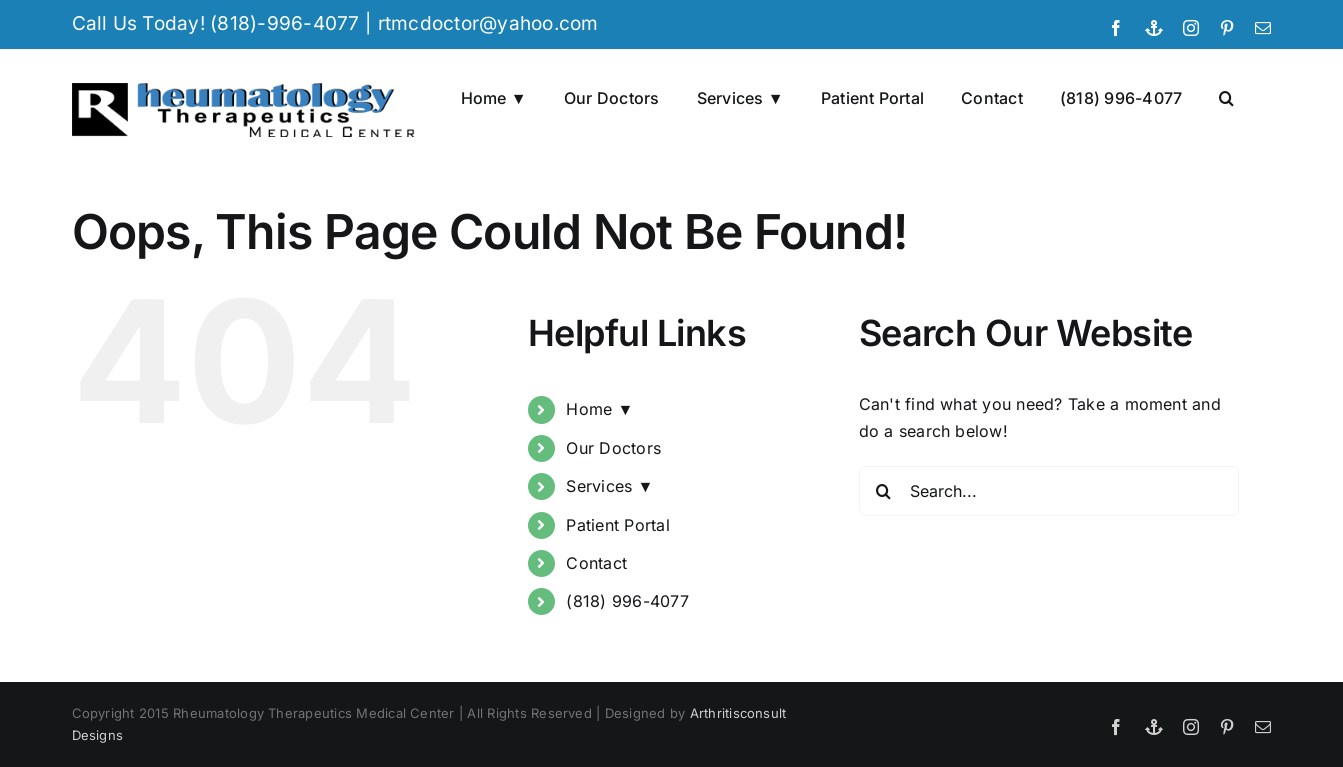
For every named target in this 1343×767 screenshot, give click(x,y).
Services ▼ (609, 486)
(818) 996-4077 (627, 601)
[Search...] (1049, 491)
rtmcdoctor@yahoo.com (488, 23)
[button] (1226, 96)
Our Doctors (613, 448)
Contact (596, 563)
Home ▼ (599, 409)
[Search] (884, 491)
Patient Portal (617, 525)
